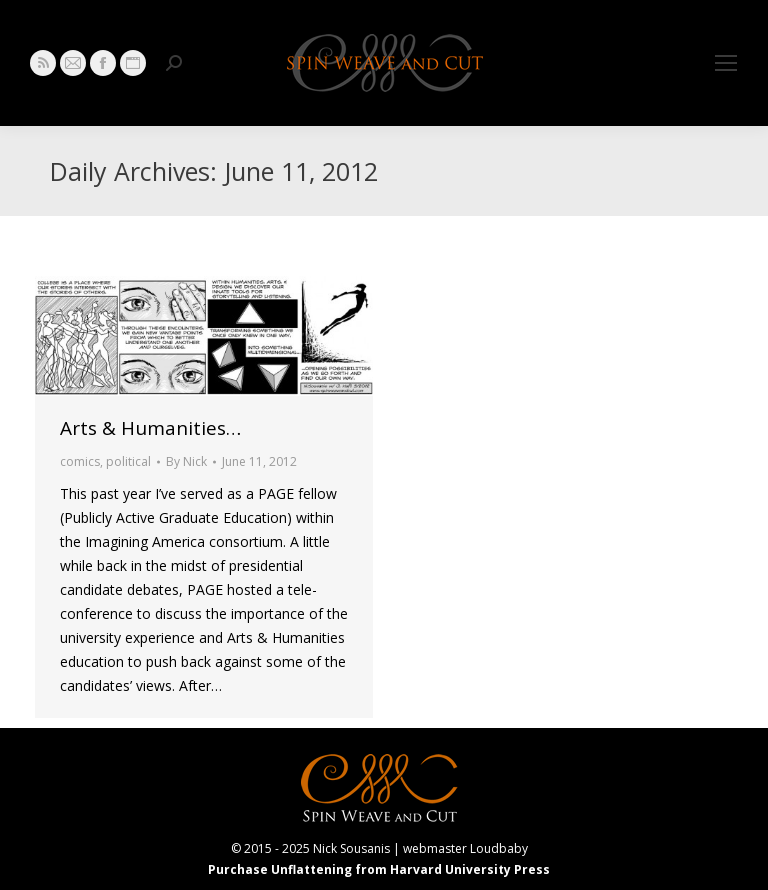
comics (80, 461)
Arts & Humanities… (150, 428)
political (128, 461)
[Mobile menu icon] (726, 63)
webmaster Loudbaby (465, 848)
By (186, 461)
